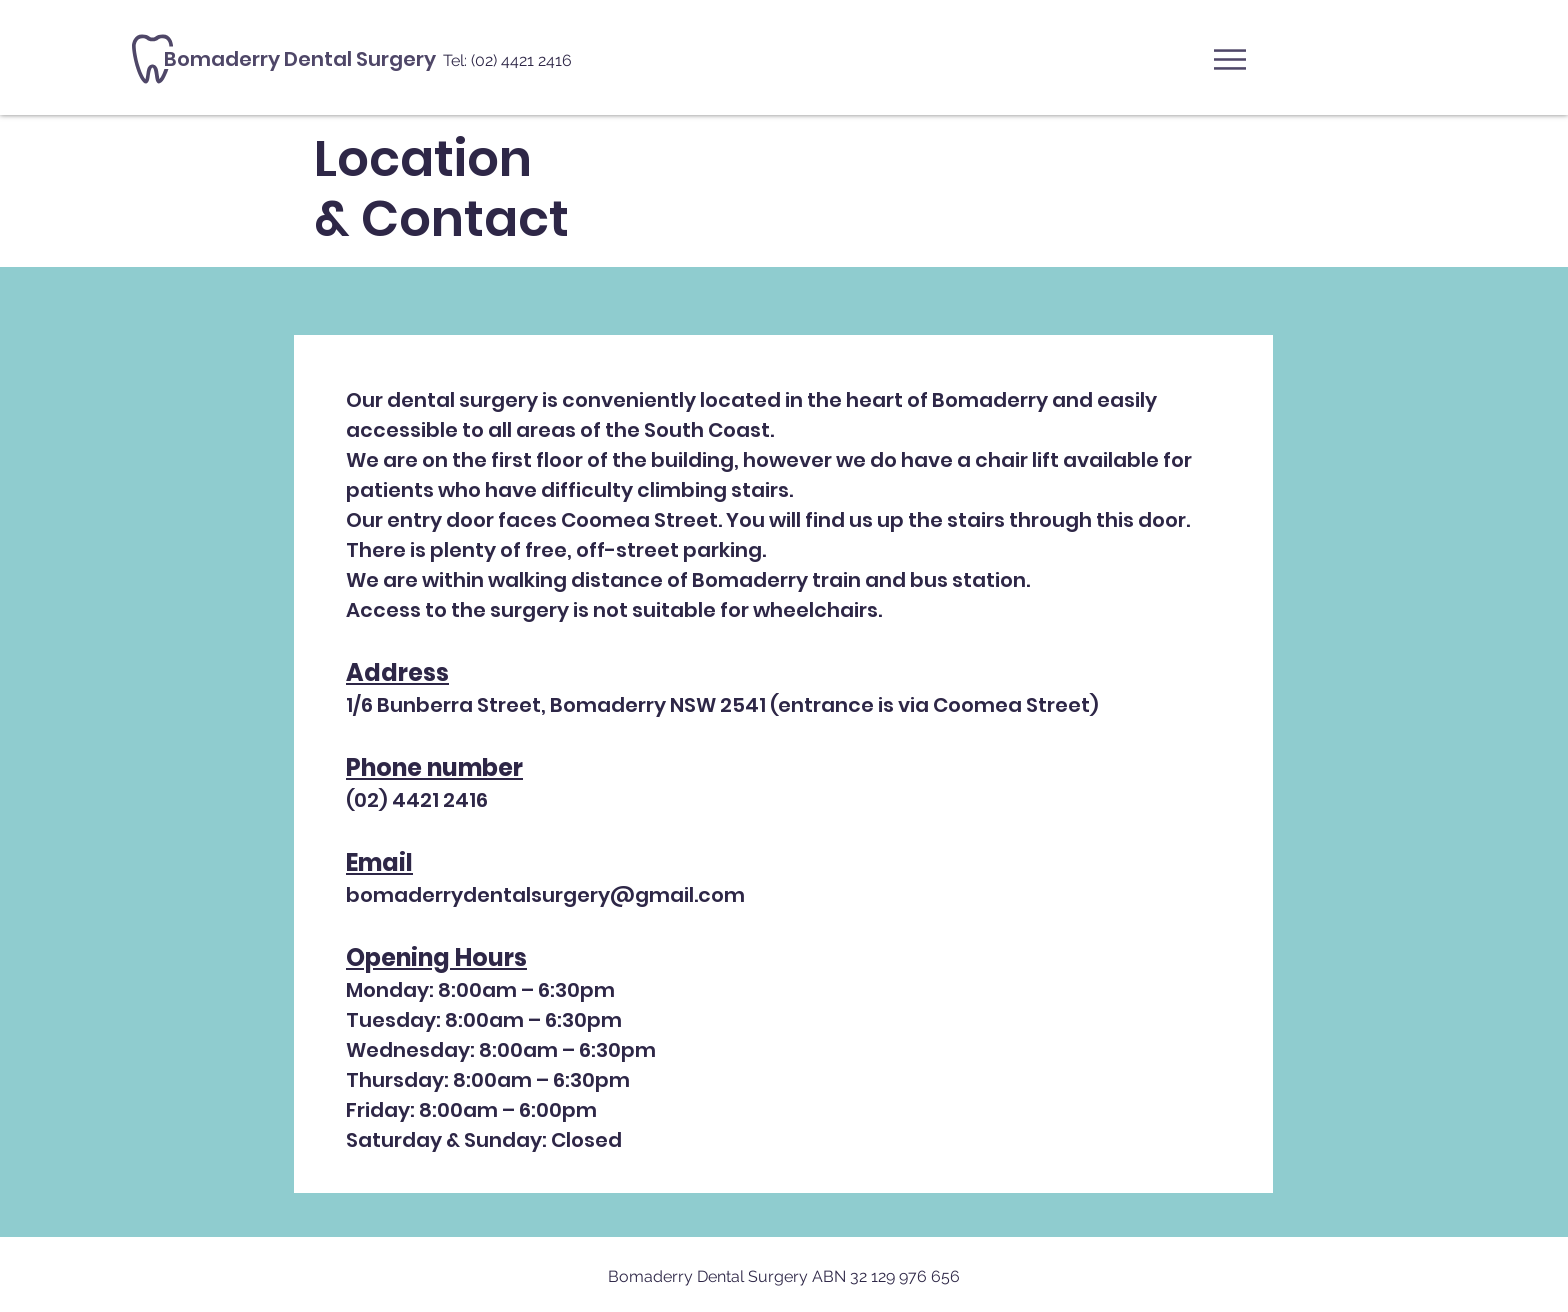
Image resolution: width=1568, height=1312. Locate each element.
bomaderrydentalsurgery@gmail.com (545, 895)
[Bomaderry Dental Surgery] (411, 59)
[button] (1230, 59)
